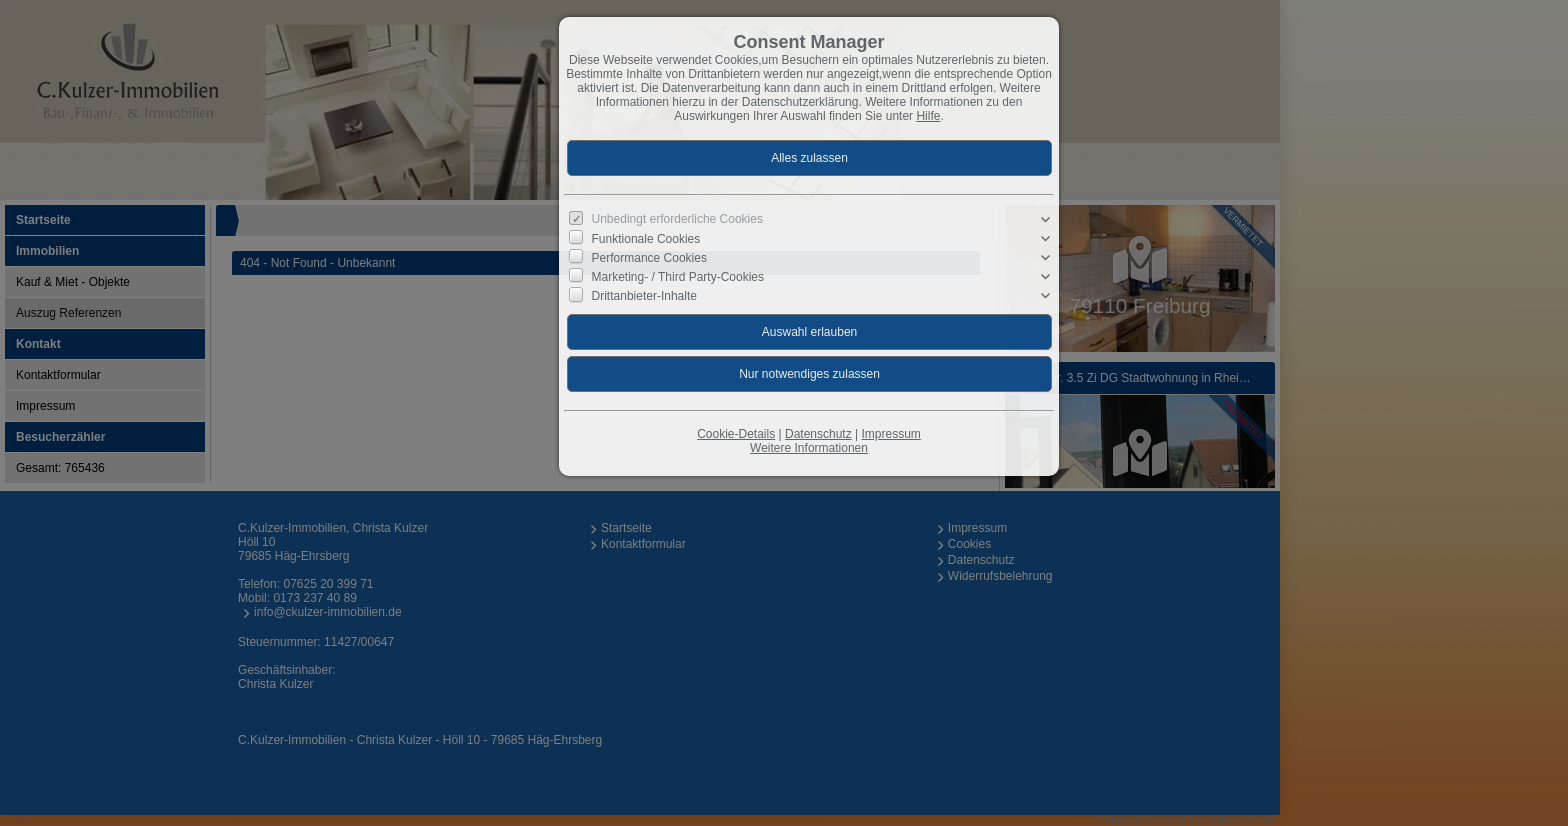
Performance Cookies (649, 258)
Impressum (890, 434)
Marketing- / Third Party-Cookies (678, 277)
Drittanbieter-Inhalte (644, 296)
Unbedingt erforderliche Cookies (677, 219)
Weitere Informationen (809, 448)
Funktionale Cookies (646, 238)
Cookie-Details (736, 434)
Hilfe (928, 116)
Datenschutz (818, 434)
